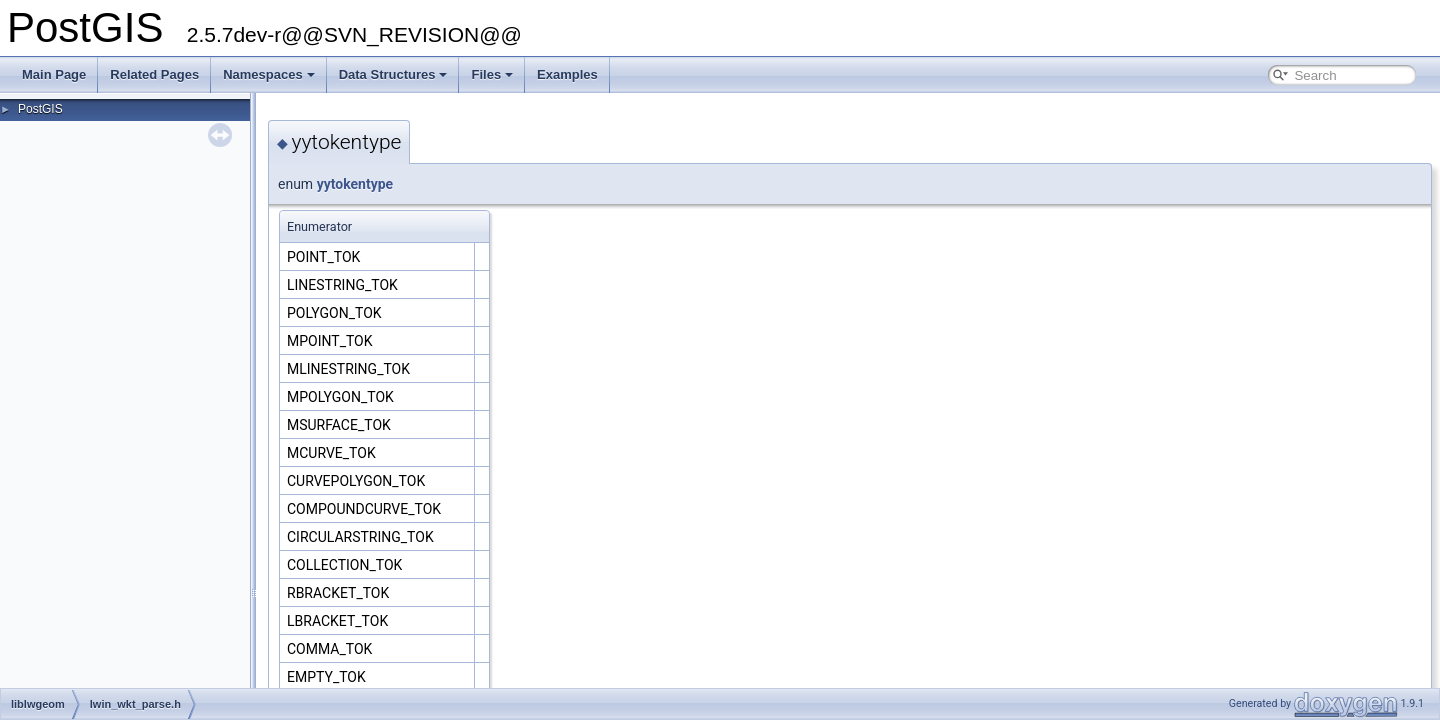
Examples (567, 74)
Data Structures (393, 74)
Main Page (54, 74)
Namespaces (269, 74)
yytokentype (355, 184)
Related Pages (154, 74)
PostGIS (40, 109)
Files (492, 74)
